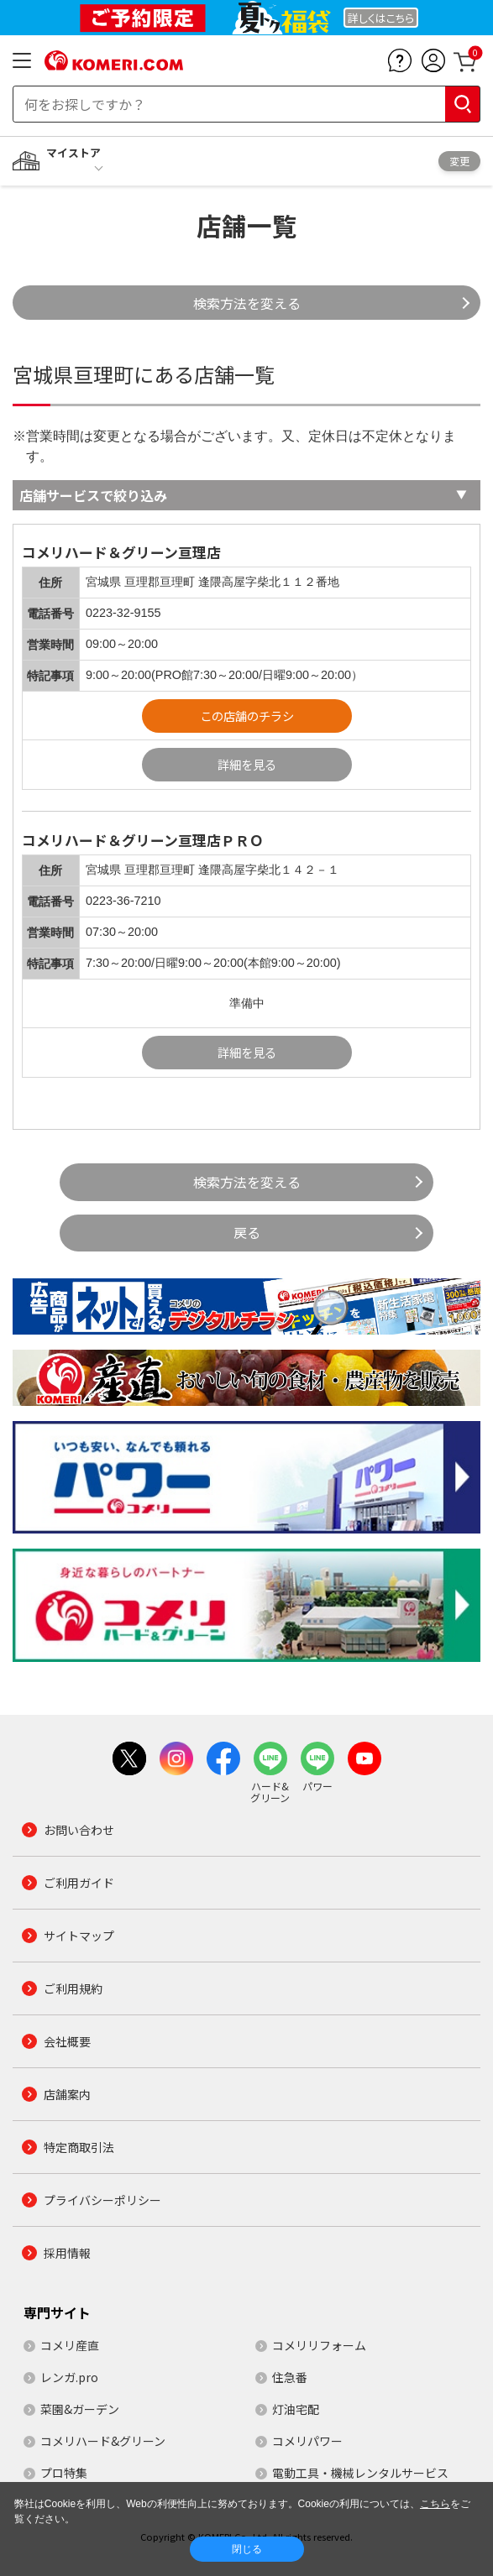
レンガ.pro (69, 2377)
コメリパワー (307, 2441)
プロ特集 (63, 2473)
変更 (459, 161)
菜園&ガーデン (79, 2409)
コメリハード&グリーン (102, 2441)
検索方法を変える (247, 303)
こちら (435, 2504)
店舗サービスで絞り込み (93, 495)
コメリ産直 (69, 2345)
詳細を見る (247, 764)
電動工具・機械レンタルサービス (360, 2473)
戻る (246, 1232)
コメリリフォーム (319, 2345)
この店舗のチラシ (247, 715)
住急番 (289, 2377)
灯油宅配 (295, 2409)
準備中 (247, 1003)
